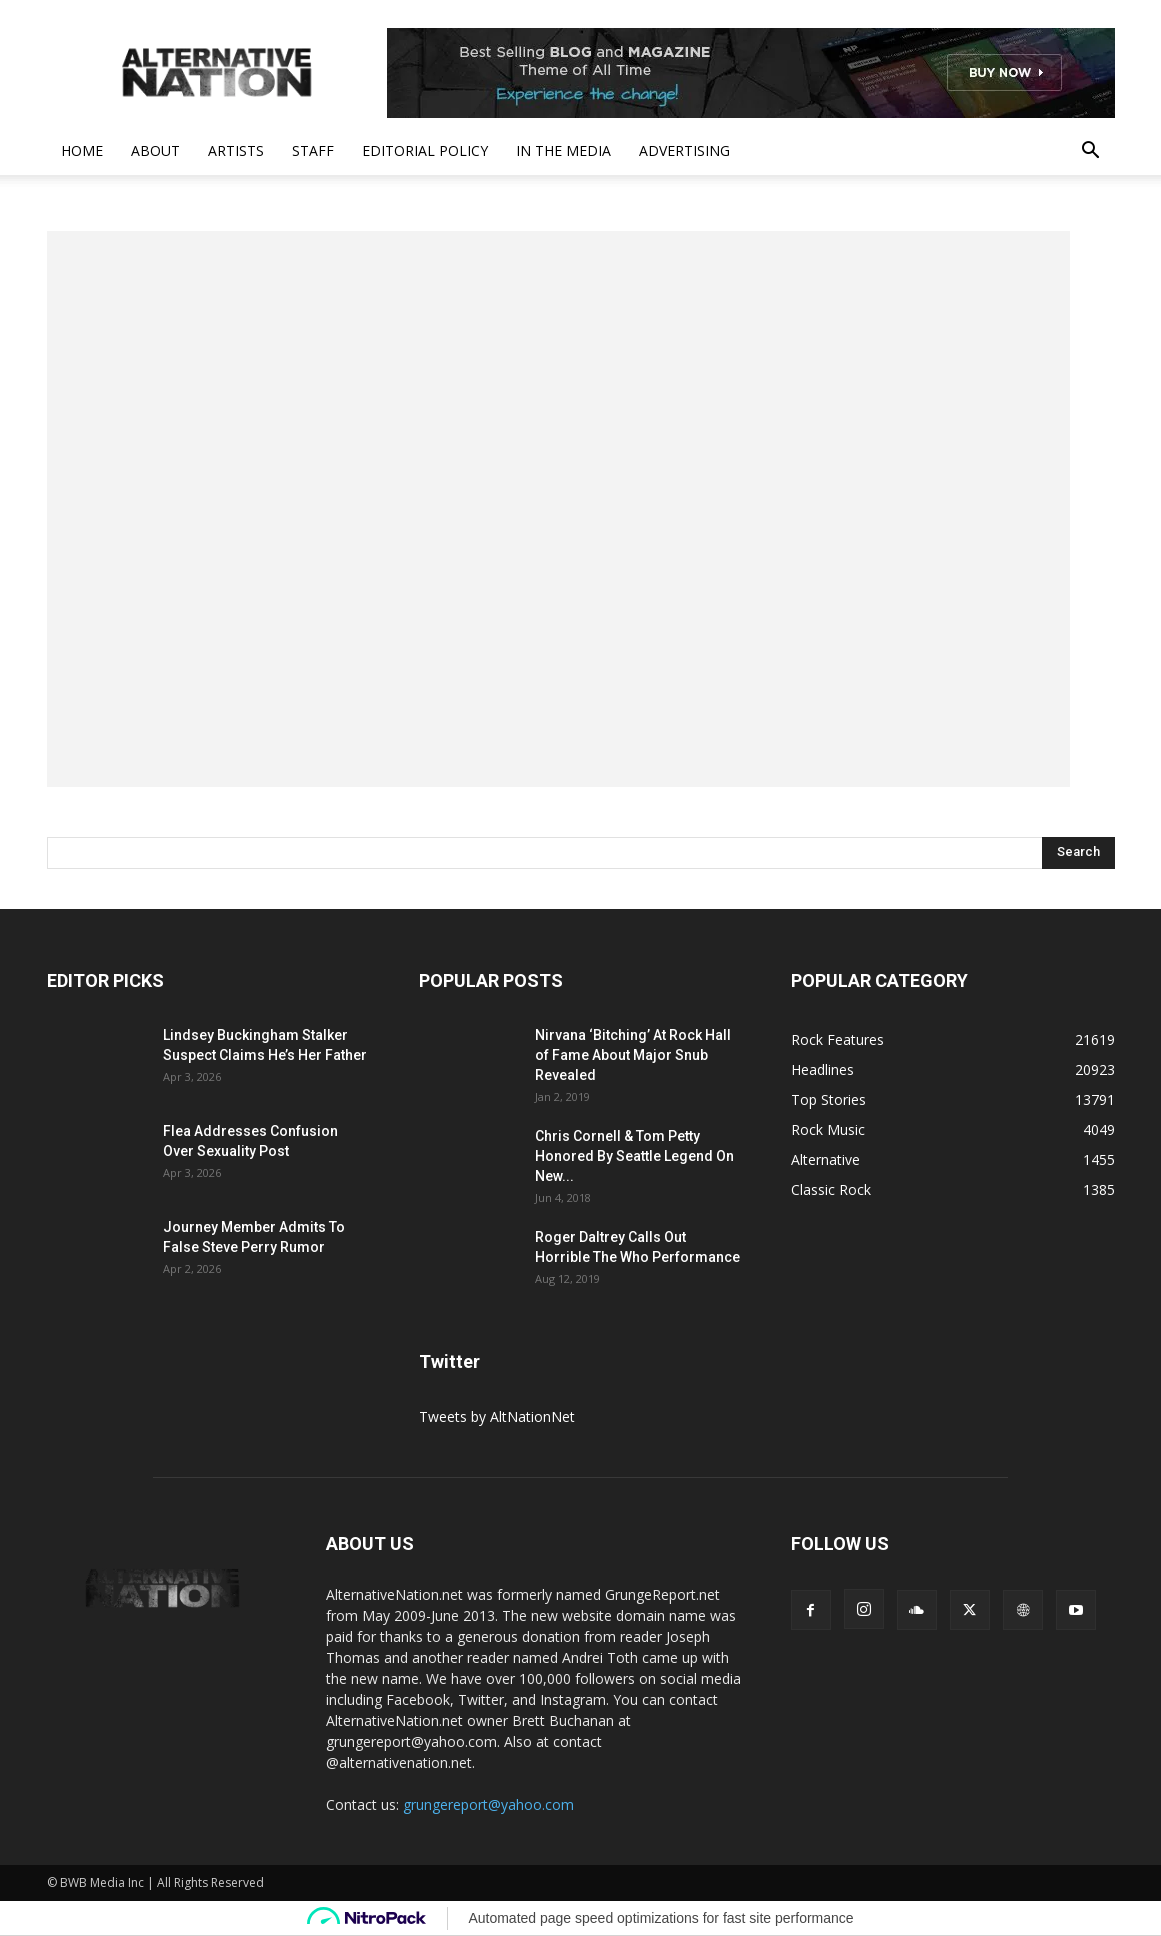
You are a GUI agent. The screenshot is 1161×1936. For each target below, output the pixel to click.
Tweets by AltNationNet (497, 1416)
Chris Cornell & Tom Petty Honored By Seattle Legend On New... (634, 1156)
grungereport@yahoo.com (488, 1804)
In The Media (563, 150)
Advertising (684, 150)
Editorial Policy (425, 150)
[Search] (1078, 853)
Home (82, 150)
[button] (1091, 152)
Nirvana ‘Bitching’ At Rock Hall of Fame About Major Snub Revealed (633, 1055)
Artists (236, 150)
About (155, 150)
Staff (313, 150)
